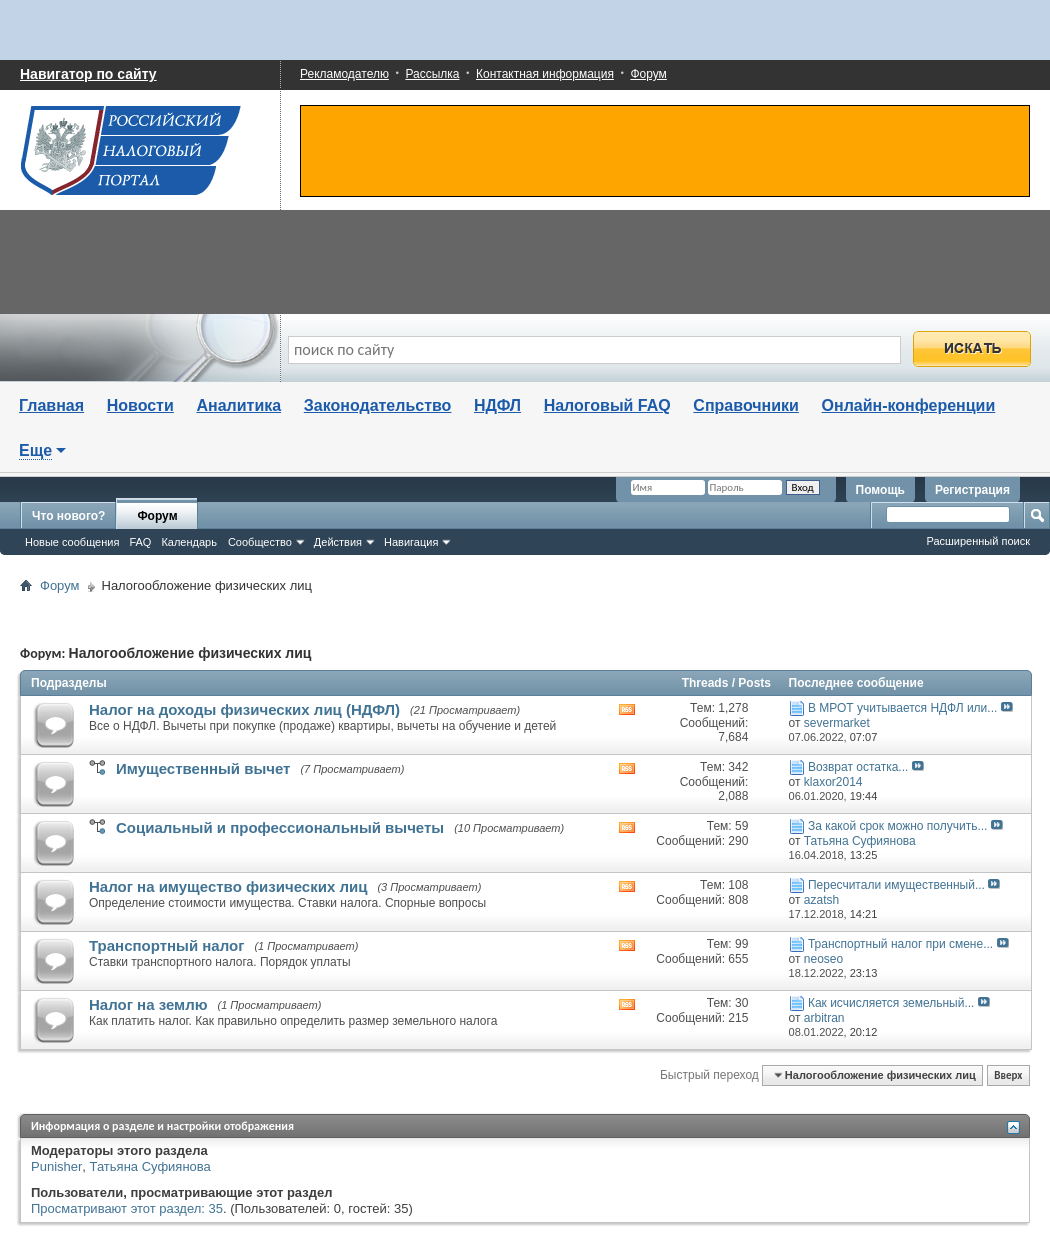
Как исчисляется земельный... (891, 1003)
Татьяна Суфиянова (150, 1166)
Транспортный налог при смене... (900, 944)
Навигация (411, 542)
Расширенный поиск (978, 541)
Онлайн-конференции (909, 405)
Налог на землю (148, 1004)
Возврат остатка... (858, 767)
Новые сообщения (72, 542)
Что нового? (68, 516)
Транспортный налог (166, 945)
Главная (51, 405)
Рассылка (432, 74)
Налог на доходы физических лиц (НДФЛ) (244, 709)
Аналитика (238, 405)
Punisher (56, 1166)
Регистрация (972, 490)
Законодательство (378, 405)
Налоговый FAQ (607, 405)
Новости (140, 405)
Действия (338, 542)
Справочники (746, 405)
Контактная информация (545, 74)
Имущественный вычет (203, 768)
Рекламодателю (344, 74)
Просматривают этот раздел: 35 (127, 1208)
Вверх (1008, 1075)
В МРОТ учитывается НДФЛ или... (902, 708)
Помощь (880, 490)
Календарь (189, 542)
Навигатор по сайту (88, 74)
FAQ (140, 542)
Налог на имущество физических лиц (228, 886)
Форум (648, 74)
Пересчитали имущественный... (896, 885)
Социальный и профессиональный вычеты (280, 827)
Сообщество (260, 542)
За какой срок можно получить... (898, 826)
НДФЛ (497, 405)
